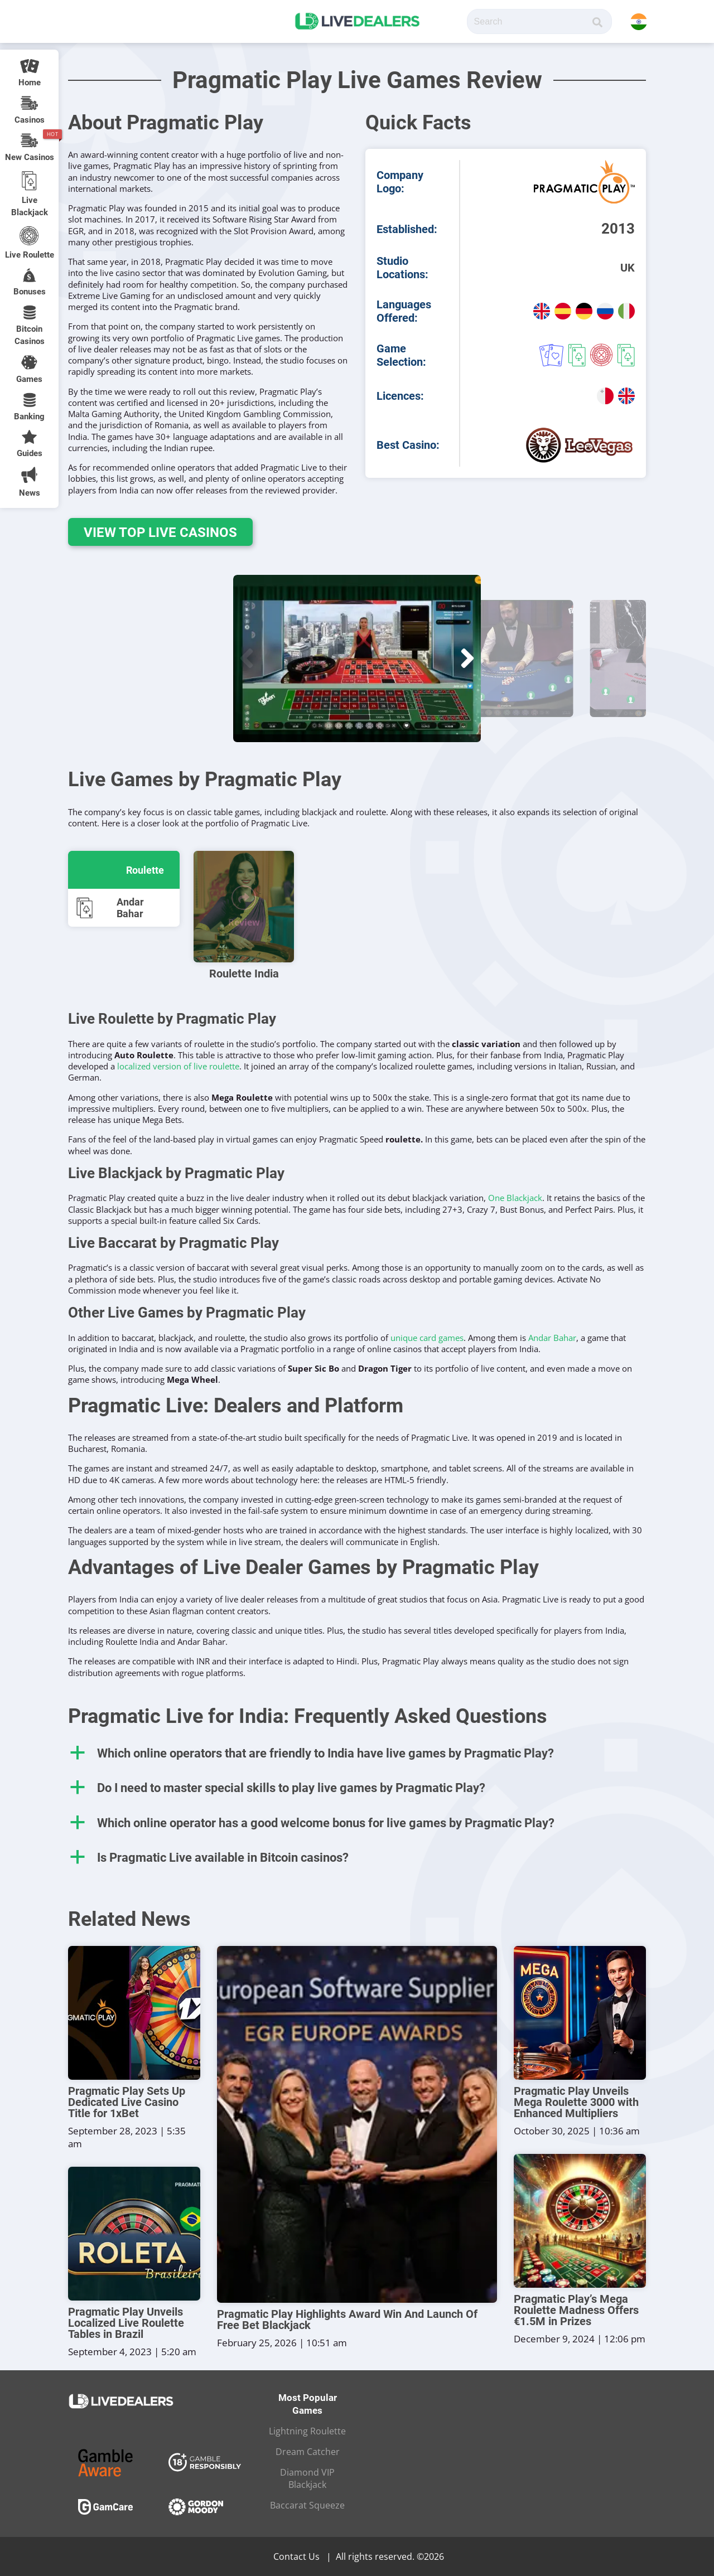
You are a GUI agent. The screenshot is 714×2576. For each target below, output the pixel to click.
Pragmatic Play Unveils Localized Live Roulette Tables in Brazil (126, 2323)
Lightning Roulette (307, 2431)
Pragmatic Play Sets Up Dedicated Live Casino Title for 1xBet (126, 2102)
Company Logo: (400, 181)
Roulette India (244, 973)
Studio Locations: (402, 267)
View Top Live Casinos (157, 532)
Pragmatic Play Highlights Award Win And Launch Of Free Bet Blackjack (347, 2319)
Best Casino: (408, 445)
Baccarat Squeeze (307, 2505)
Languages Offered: (404, 311)
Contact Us (296, 2556)
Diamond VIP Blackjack (307, 2478)
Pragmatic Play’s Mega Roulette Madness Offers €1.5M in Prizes (576, 2310)
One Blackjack (515, 1197)
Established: (407, 229)
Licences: (400, 396)
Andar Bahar (552, 1337)
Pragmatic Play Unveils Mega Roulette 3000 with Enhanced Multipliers (576, 2102)
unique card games (427, 1337)
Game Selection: (401, 355)
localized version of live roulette (178, 1066)
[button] (246, 658)
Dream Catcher (308, 2452)
